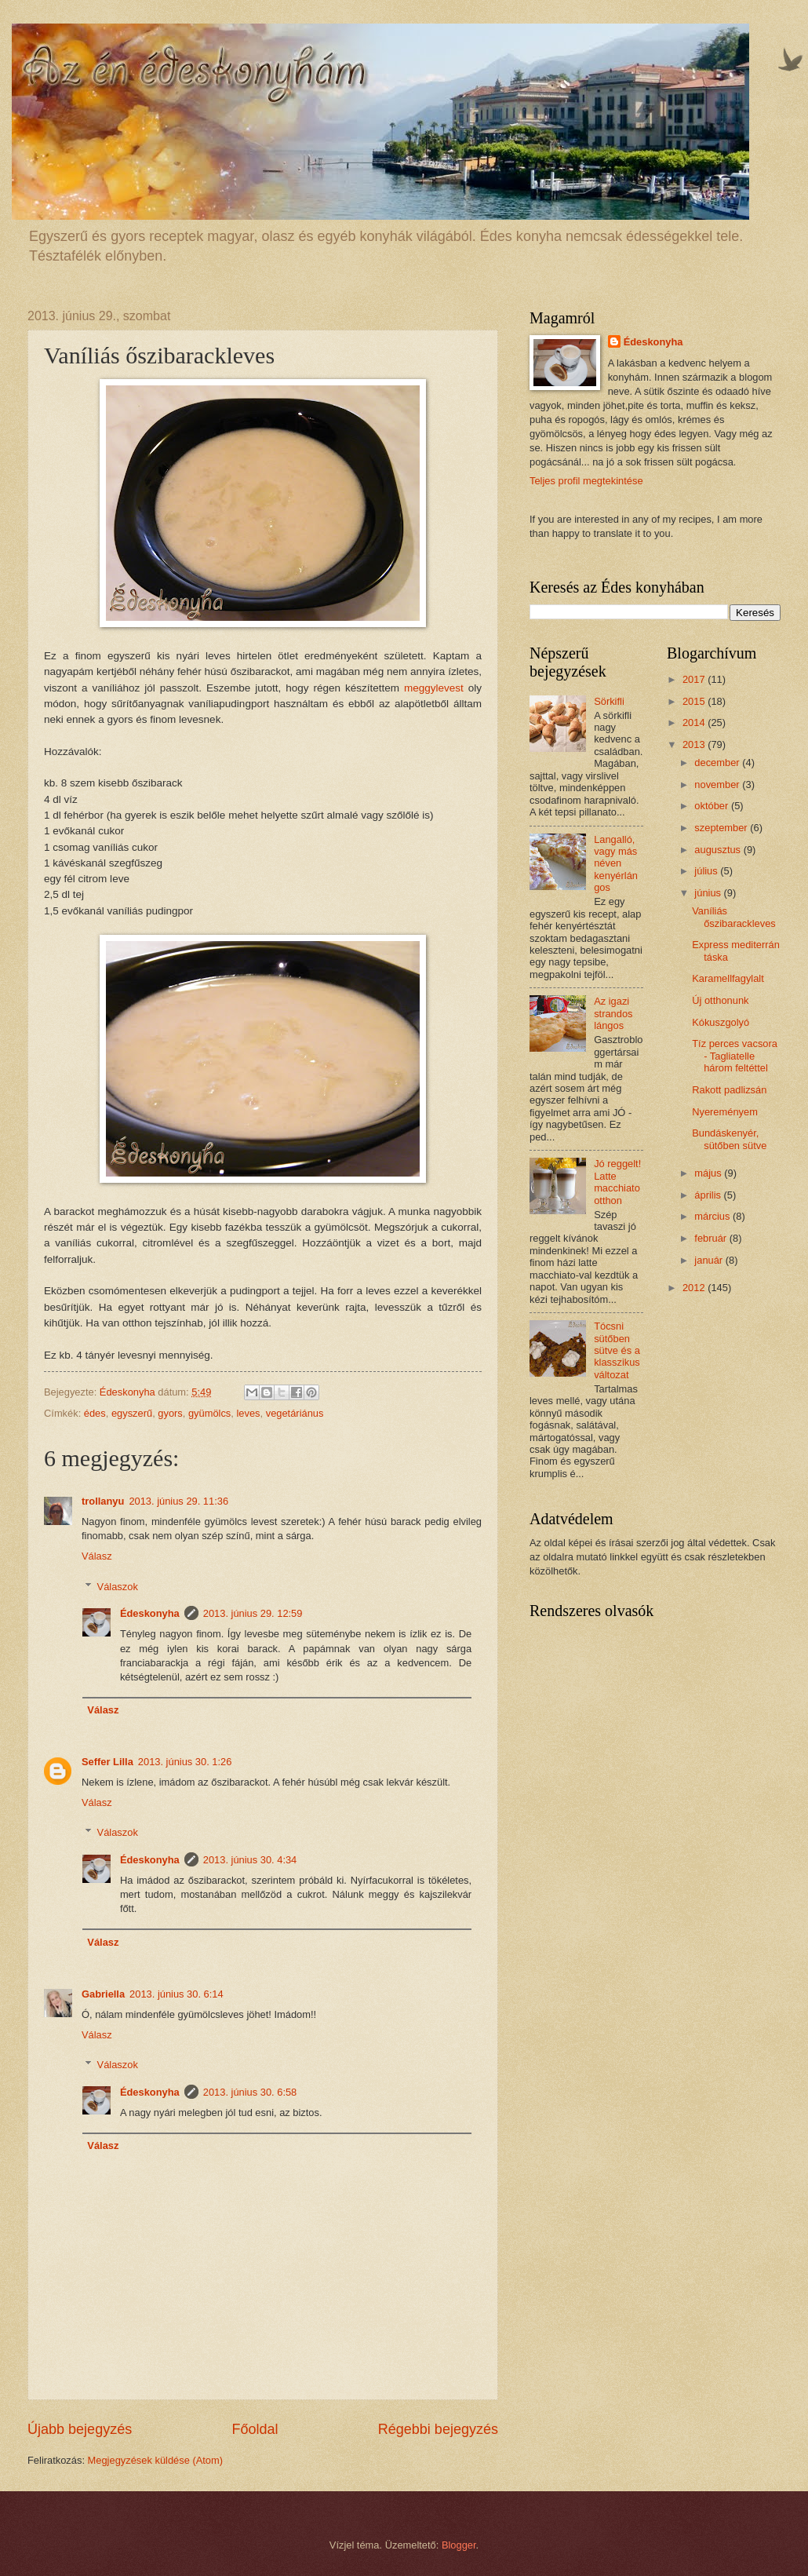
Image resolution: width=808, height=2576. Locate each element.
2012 (695, 1287)
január (709, 1260)
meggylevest (434, 688)
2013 (695, 744)
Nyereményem (725, 1112)
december (718, 762)
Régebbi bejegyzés (438, 2429)
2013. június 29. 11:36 (178, 1501)
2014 (695, 722)
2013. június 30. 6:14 (176, 1994)
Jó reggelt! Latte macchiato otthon (617, 1182)
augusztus (718, 850)
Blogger (459, 2545)
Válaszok (117, 1586)
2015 (695, 701)
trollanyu (103, 1501)
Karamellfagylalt (728, 978)
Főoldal (254, 2429)
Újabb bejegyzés (79, 2429)
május (709, 1173)
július (707, 871)
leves (248, 1413)
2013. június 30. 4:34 (250, 1860)
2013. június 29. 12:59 (253, 1613)
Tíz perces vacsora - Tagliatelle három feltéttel (734, 1056)
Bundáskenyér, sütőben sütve (729, 1139)
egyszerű (131, 1413)
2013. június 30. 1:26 (185, 1762)
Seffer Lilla (107, 1762)
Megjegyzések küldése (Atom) (155, 2460)
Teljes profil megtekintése (586, 481)
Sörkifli (609, 701)
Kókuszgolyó (720, 1022)
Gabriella (103, 1994)
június (708, 893)
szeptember (722, 828)
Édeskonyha (150, 1613)
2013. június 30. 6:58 (250, 2092)
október (712, 806)
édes (95, 1413)
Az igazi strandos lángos (613, 1013)
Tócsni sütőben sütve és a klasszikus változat (617, 1350)
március (713, 1216)
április (708, 1195)
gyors (170, 1413)
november (718, 784)
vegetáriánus (295, 1413)
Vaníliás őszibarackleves (734, 917)
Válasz (97, 1556)
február (711, 1238)
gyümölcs (209, 1413)
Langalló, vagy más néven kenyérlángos (616, 864)
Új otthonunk (720, 1000)
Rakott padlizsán (729, 1090)
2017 (695, 679)
